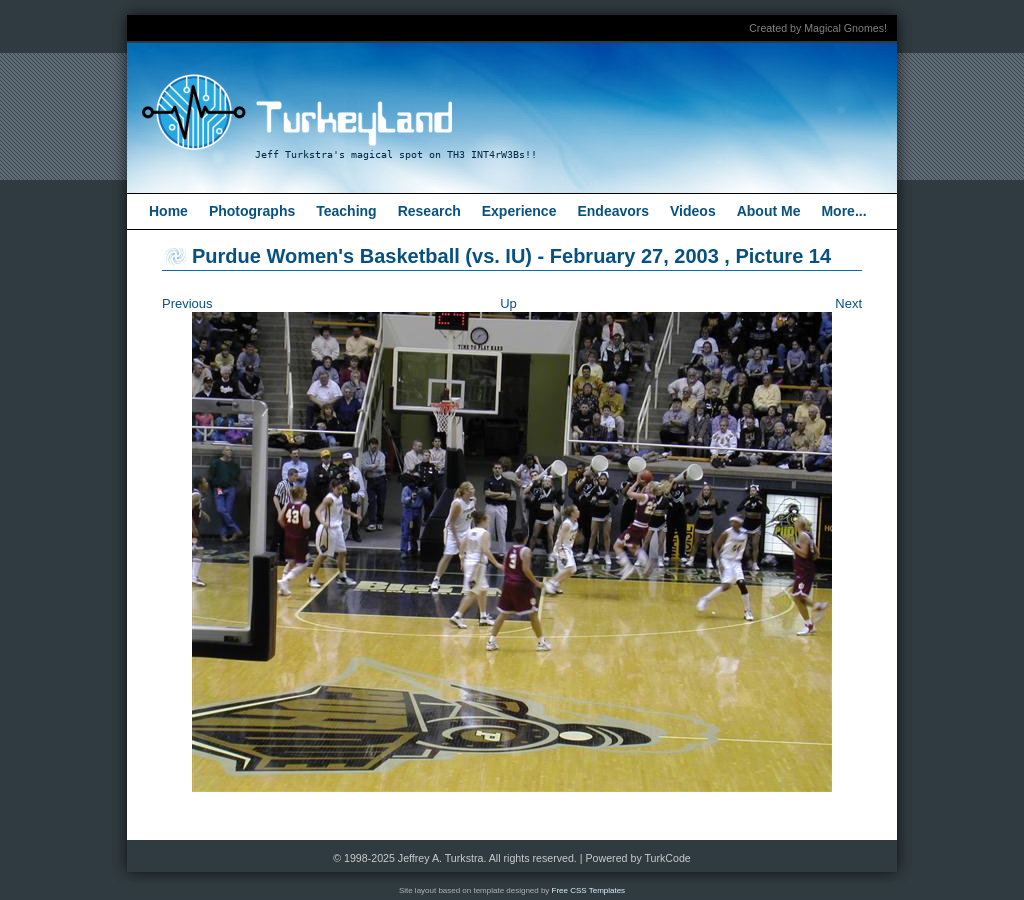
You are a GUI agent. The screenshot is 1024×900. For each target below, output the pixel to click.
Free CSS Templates (589, 890)
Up (508, 303)
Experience (519, 211)
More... (843, 211)
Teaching (346, 211)
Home (168, 211)
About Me (769, 211)
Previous (187, 303)
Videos (693, 211)
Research (429, 211)
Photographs (252, 211)
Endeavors (613, 211)
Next (848, 303)
